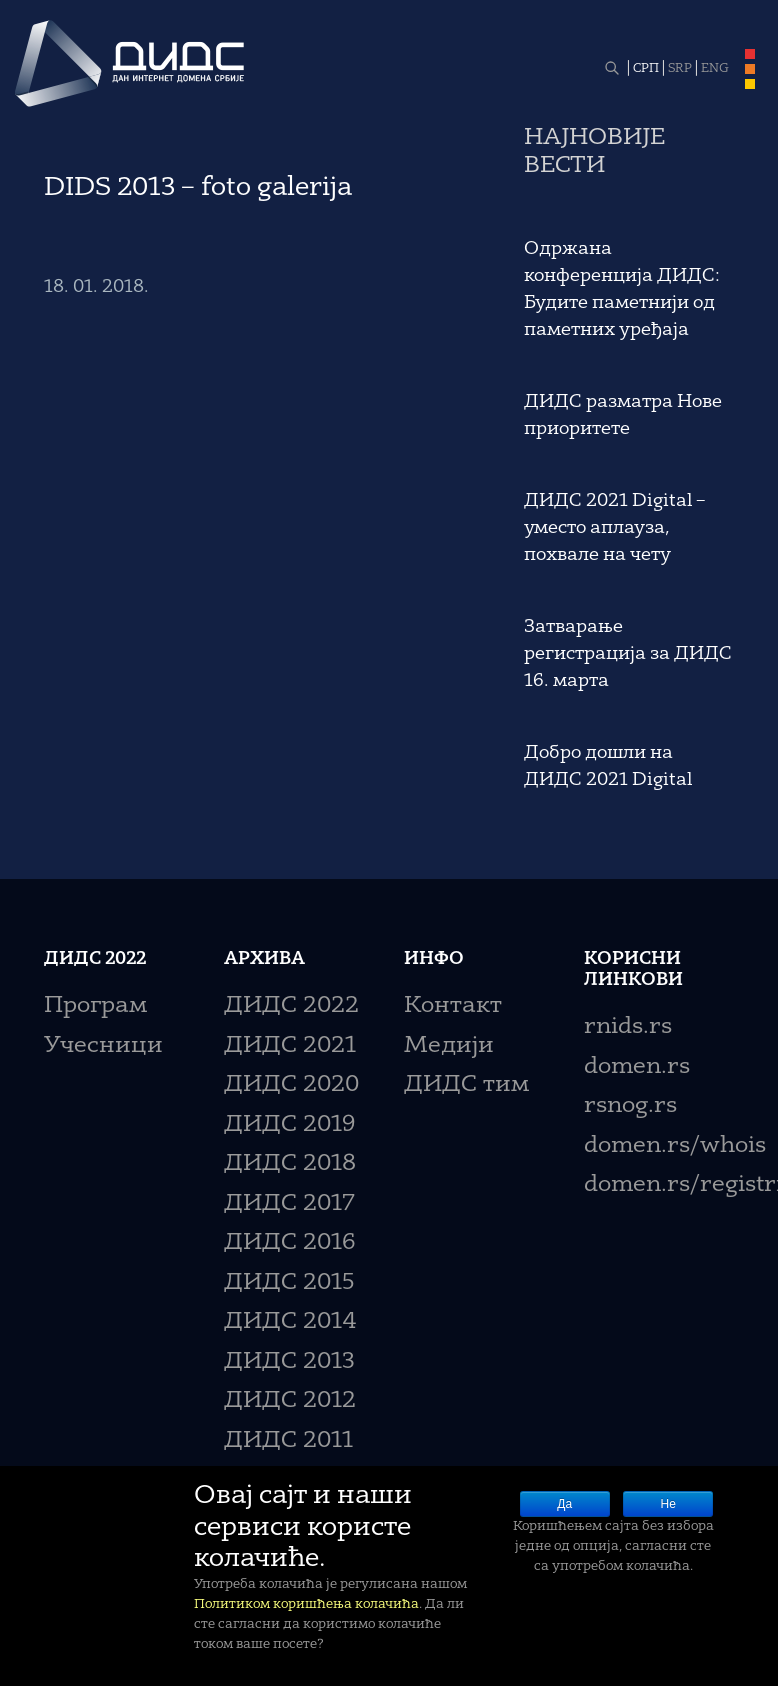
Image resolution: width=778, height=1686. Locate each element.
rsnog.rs (630, 1106)
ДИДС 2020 (291, 1085)
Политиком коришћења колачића (306, 1604)
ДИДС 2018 (290, 1164)
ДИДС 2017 (289, 1204)
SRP (680, 69)
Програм (95, 1006)
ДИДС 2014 (290, 1322)
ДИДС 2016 (289, 1243)
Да (564, 1504)
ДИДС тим (466, 1085)
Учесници (103, 1046)
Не (668, 1504)
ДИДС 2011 (288, 1441)
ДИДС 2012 (290, 1401)
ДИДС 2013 (289, 1362)
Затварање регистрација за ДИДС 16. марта (628, 654)
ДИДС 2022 (291, 1006)
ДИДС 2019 (289, 1125)
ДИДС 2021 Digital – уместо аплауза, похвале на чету (614, 528)
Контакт (453, 1006)
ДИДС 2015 (289, 1283)
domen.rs (637, 1067)
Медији (449, 1046)
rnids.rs (628, 1027)
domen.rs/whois (675, 1146)
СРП (646, 69)
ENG (715, 69)
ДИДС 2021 (290, 1046)
